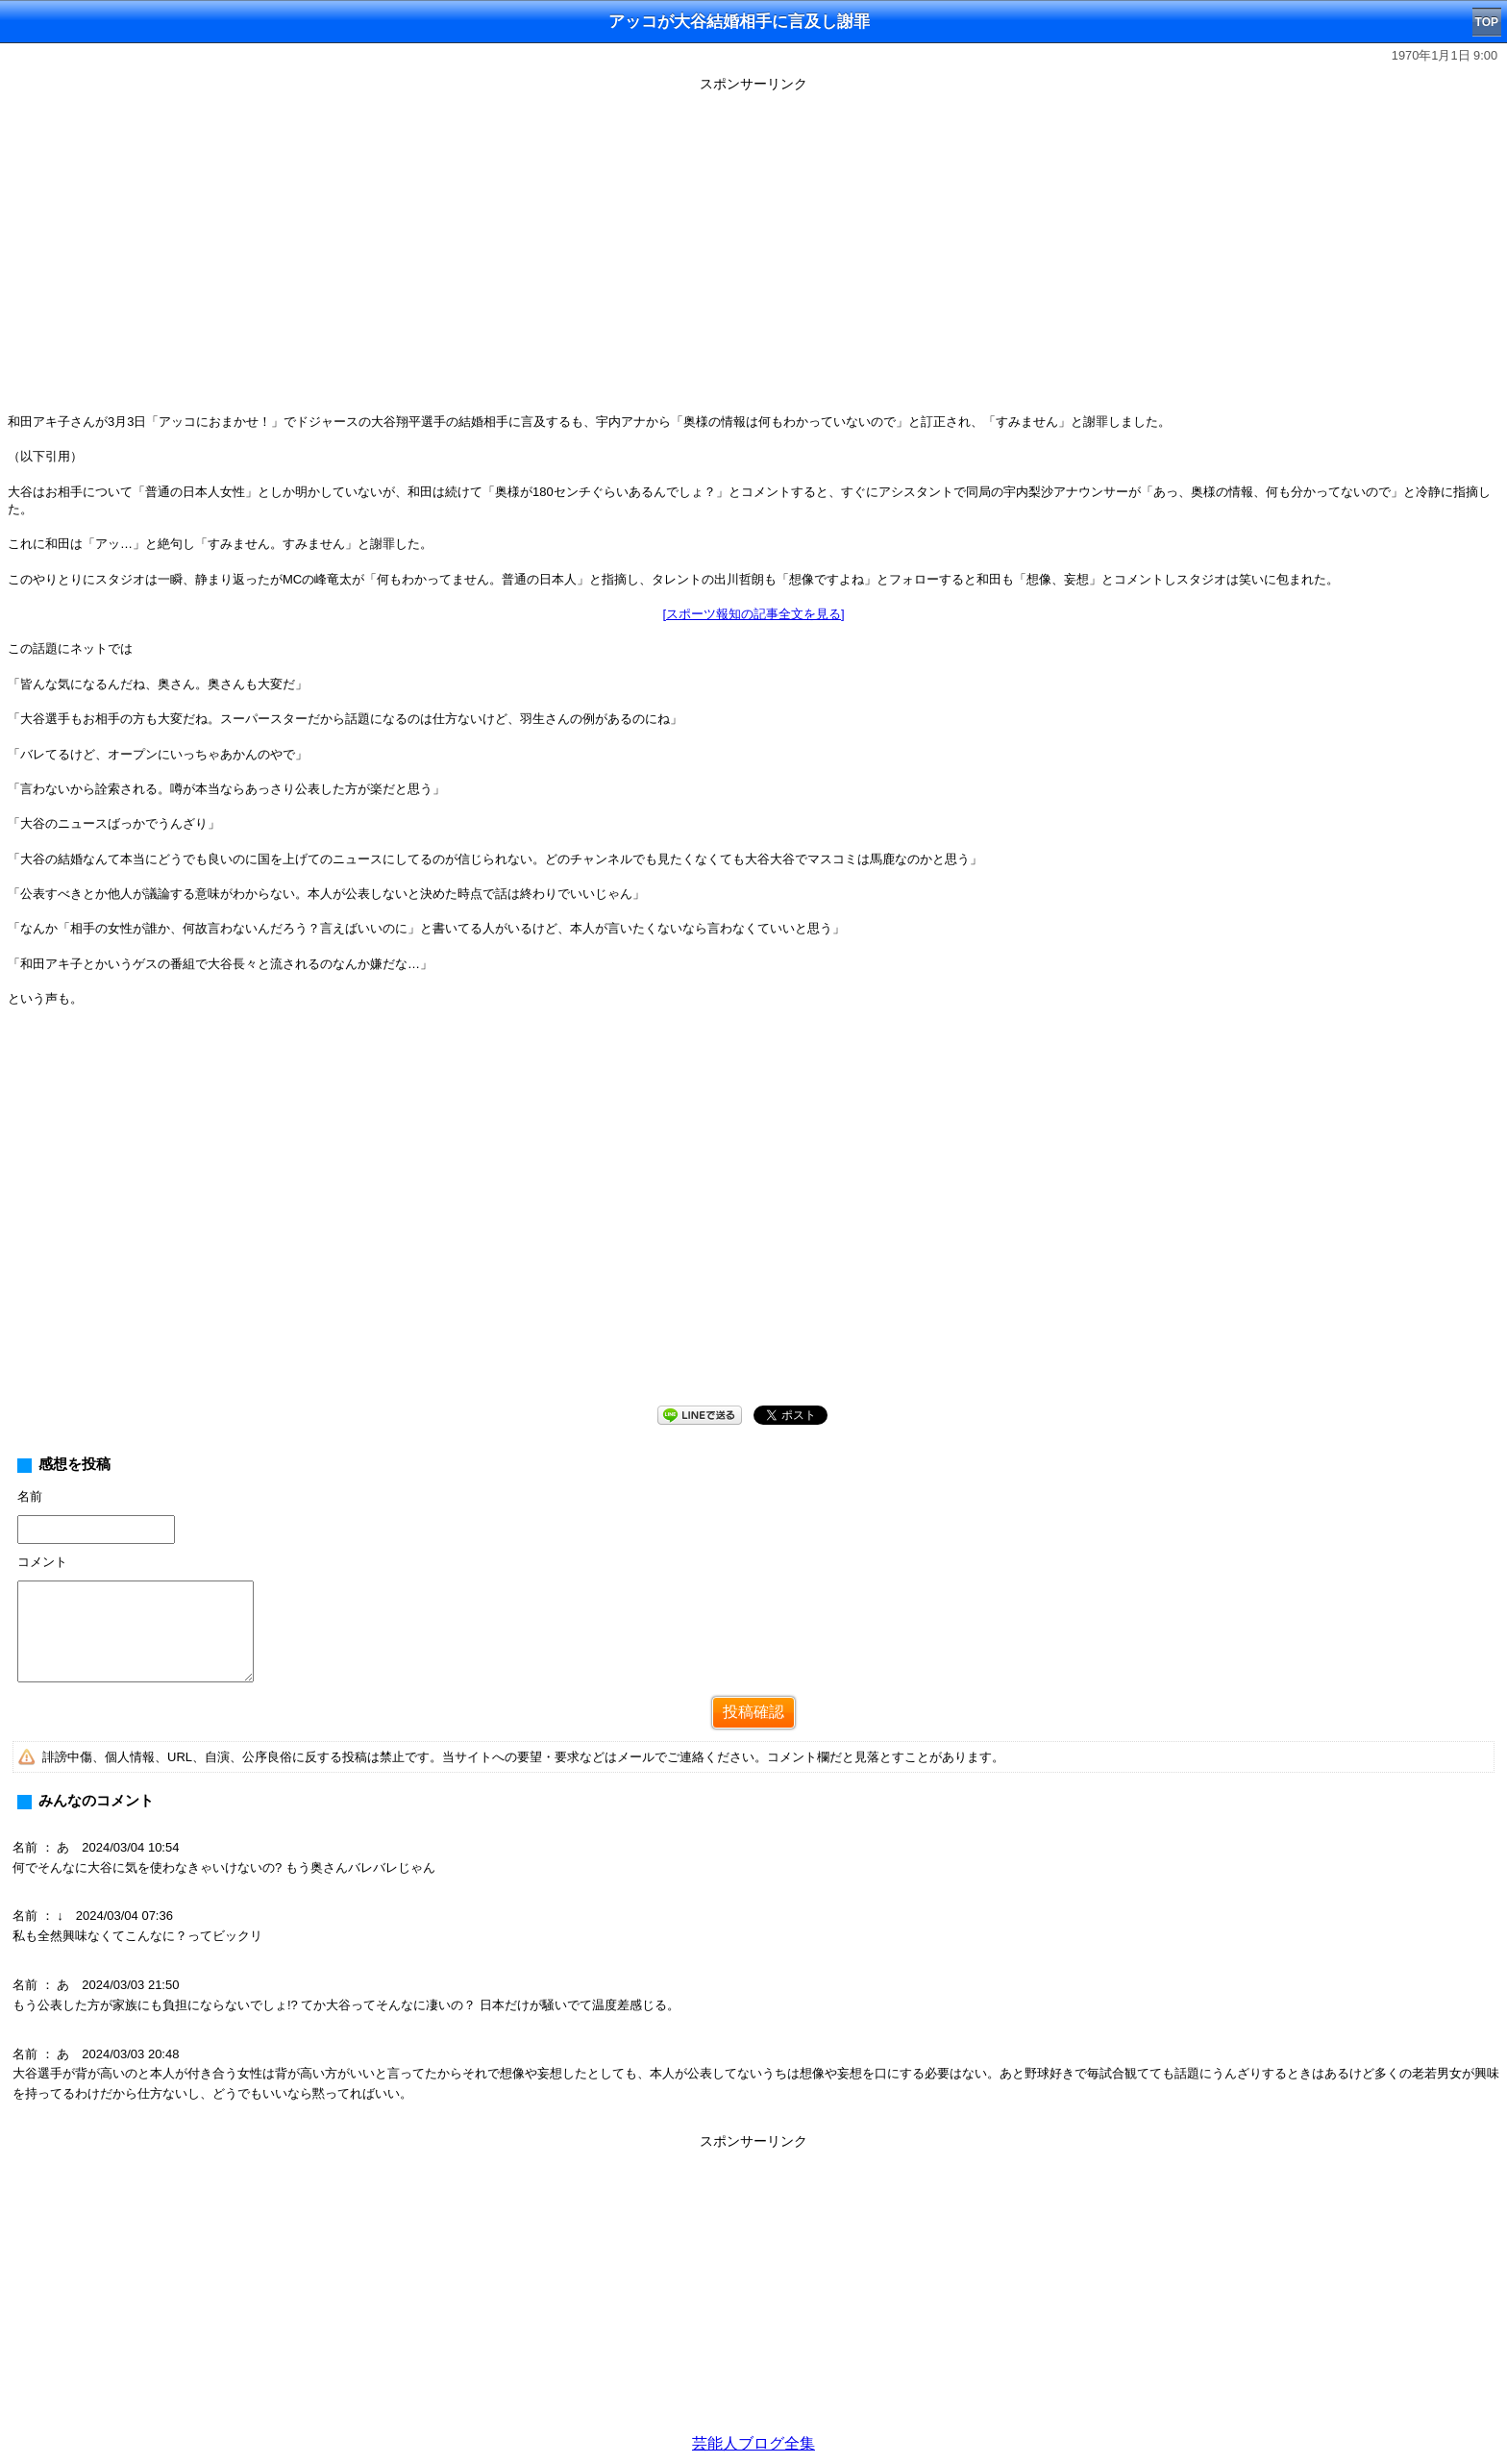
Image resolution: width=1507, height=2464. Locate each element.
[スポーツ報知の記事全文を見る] (753, 614)
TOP (1486, 22)
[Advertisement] (753, 2290)
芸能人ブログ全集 (753, 2443)
